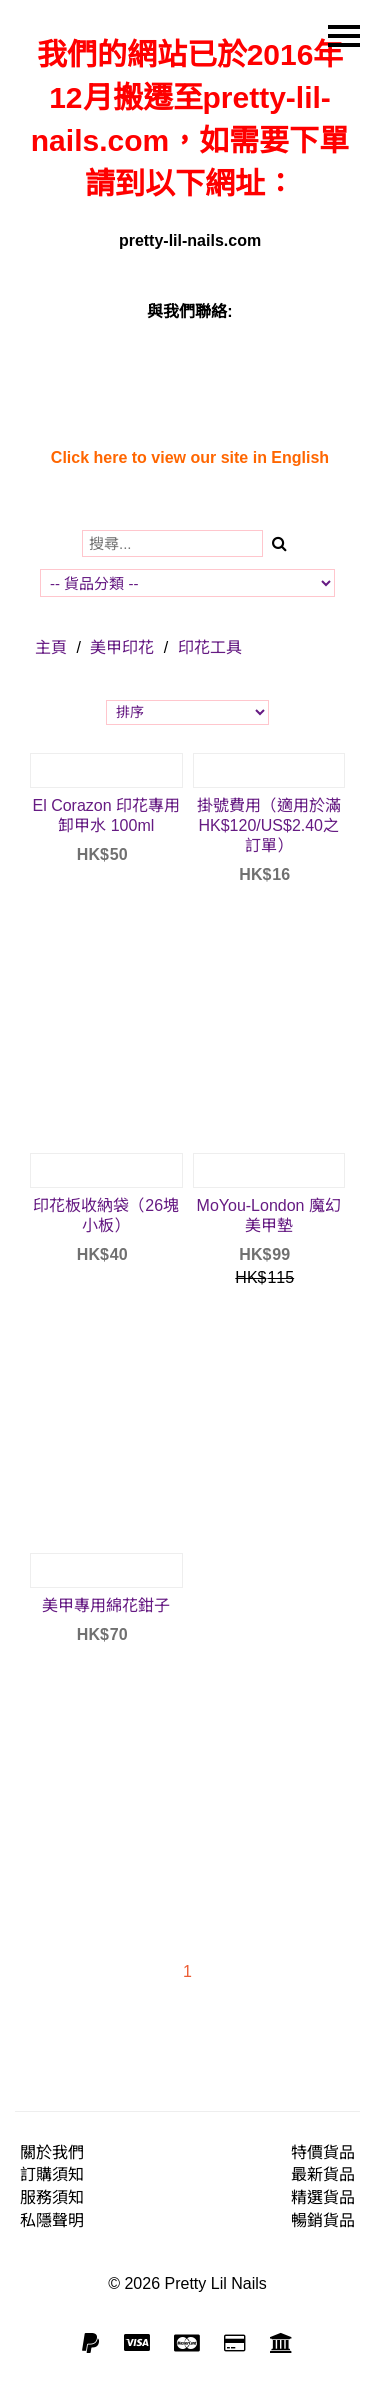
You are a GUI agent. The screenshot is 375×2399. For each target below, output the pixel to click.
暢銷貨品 (323, 2220)
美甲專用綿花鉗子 (106, 1605)
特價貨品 (323, 2152)
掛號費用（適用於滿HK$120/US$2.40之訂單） (269, 825)
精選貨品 (323, 2197)
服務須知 (52, 2197)
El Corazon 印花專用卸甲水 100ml (106, 815)
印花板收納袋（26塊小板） (106, 1215)
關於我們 (52, 2152)
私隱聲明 (52, 2220)
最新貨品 (323, 2174)
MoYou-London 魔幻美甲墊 (269, 1215)
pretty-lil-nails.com (190, 240)
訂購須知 (52, 2174)
